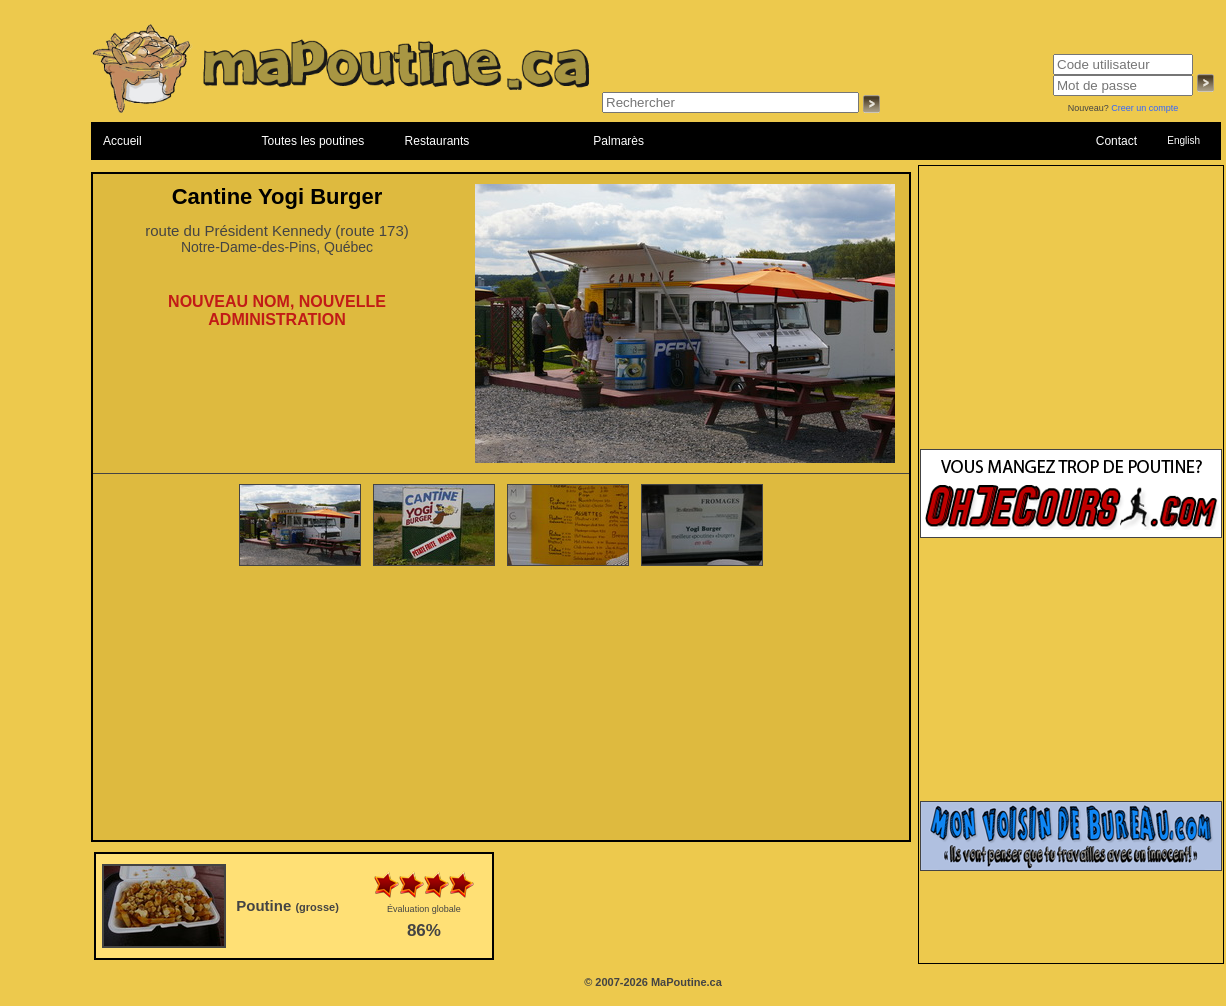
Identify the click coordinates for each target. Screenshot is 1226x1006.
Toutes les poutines (313, 141)
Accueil (122, 141)
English (1183, 140)
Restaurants (437, 141)
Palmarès (618, 141)
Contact (1116, 141)
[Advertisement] (501, 705)
